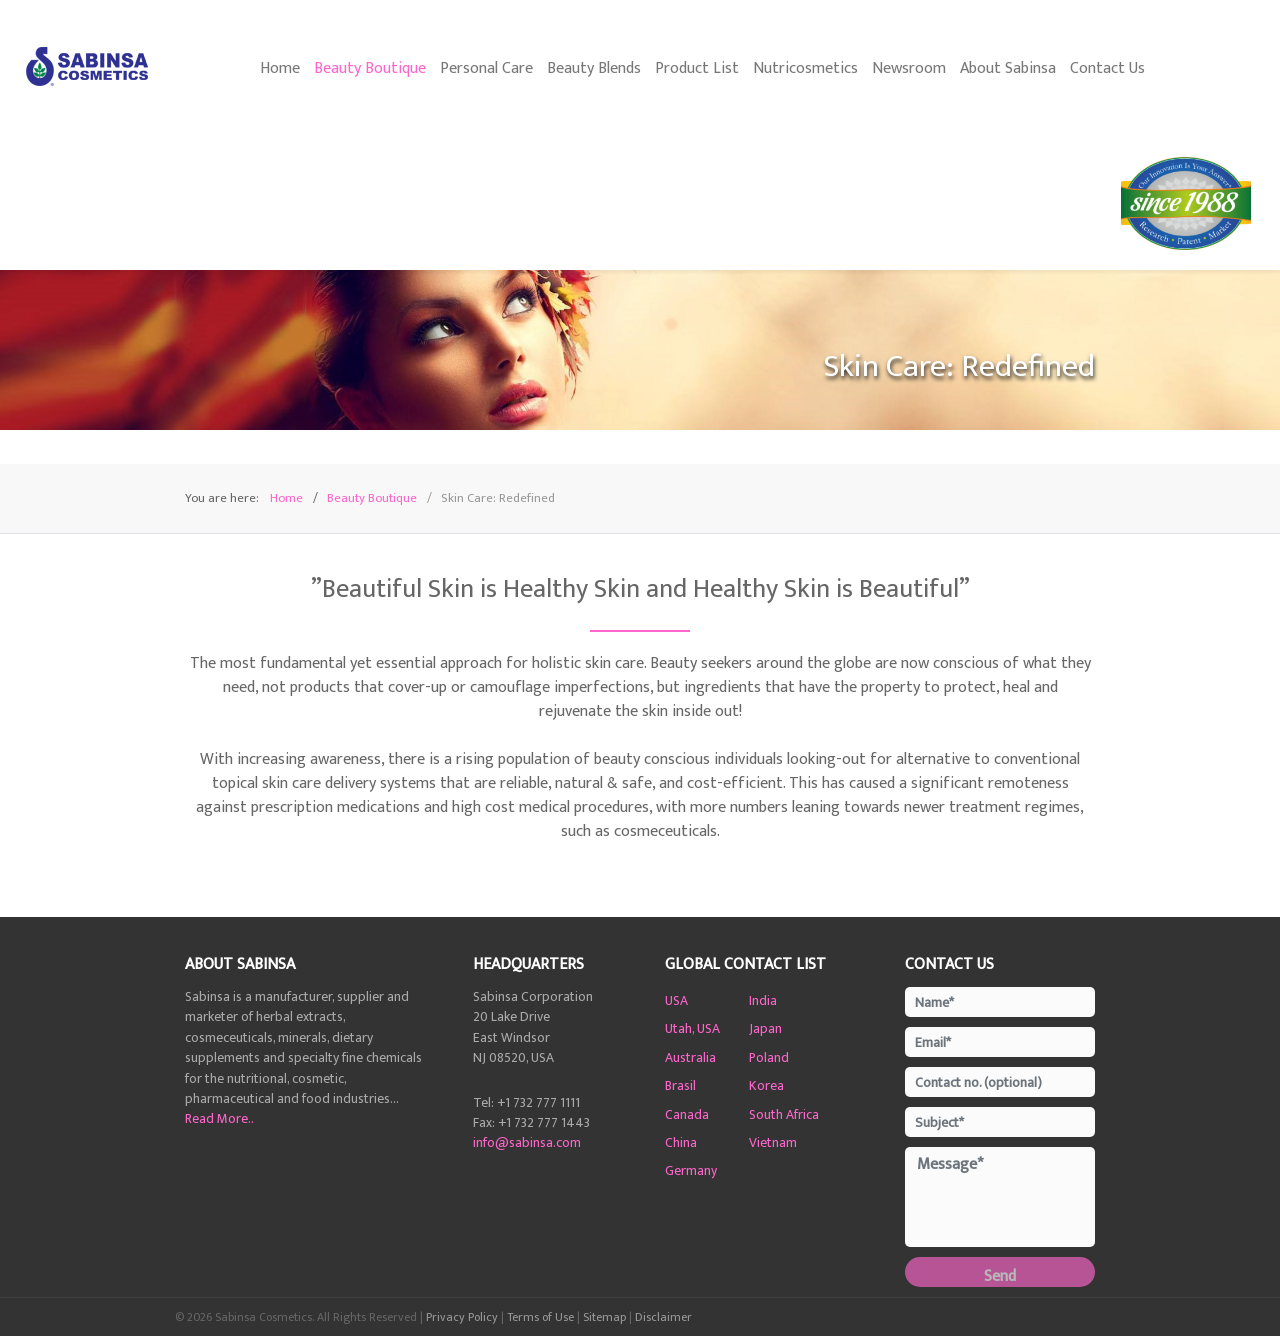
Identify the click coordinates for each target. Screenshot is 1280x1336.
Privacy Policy (462, 1317)
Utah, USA (692, 1029)
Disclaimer (663, 1317)
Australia (690, 1058)
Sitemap (604, 1317)
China (681, 1143)
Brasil (680, 1086)
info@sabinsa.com (527, 1143)
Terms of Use (540, 1317)
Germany (691, 1171)
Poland (769, 1058)
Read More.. (219, 1119)
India (763, 1001)
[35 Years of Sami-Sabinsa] (1188, 203)
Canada (687, 1115)
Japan (765, 1029)
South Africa (784, 1115)
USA (676, 1001)
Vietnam (773, 1143)
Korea (766, 1086)
